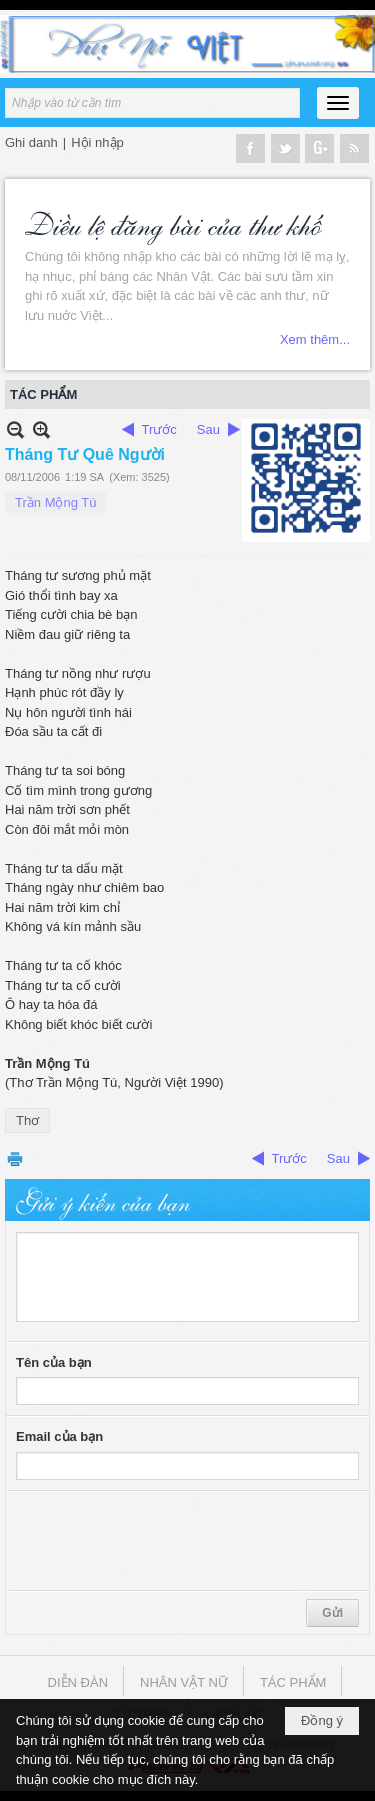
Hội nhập (97, 142)
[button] (338, 103)
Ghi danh (31, 142)
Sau (208, 429)
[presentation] (168, 1541)
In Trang (15, 1158)
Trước (159, 429)
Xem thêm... (315, 339)
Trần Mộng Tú (55, 502)
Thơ (27, 1120)
